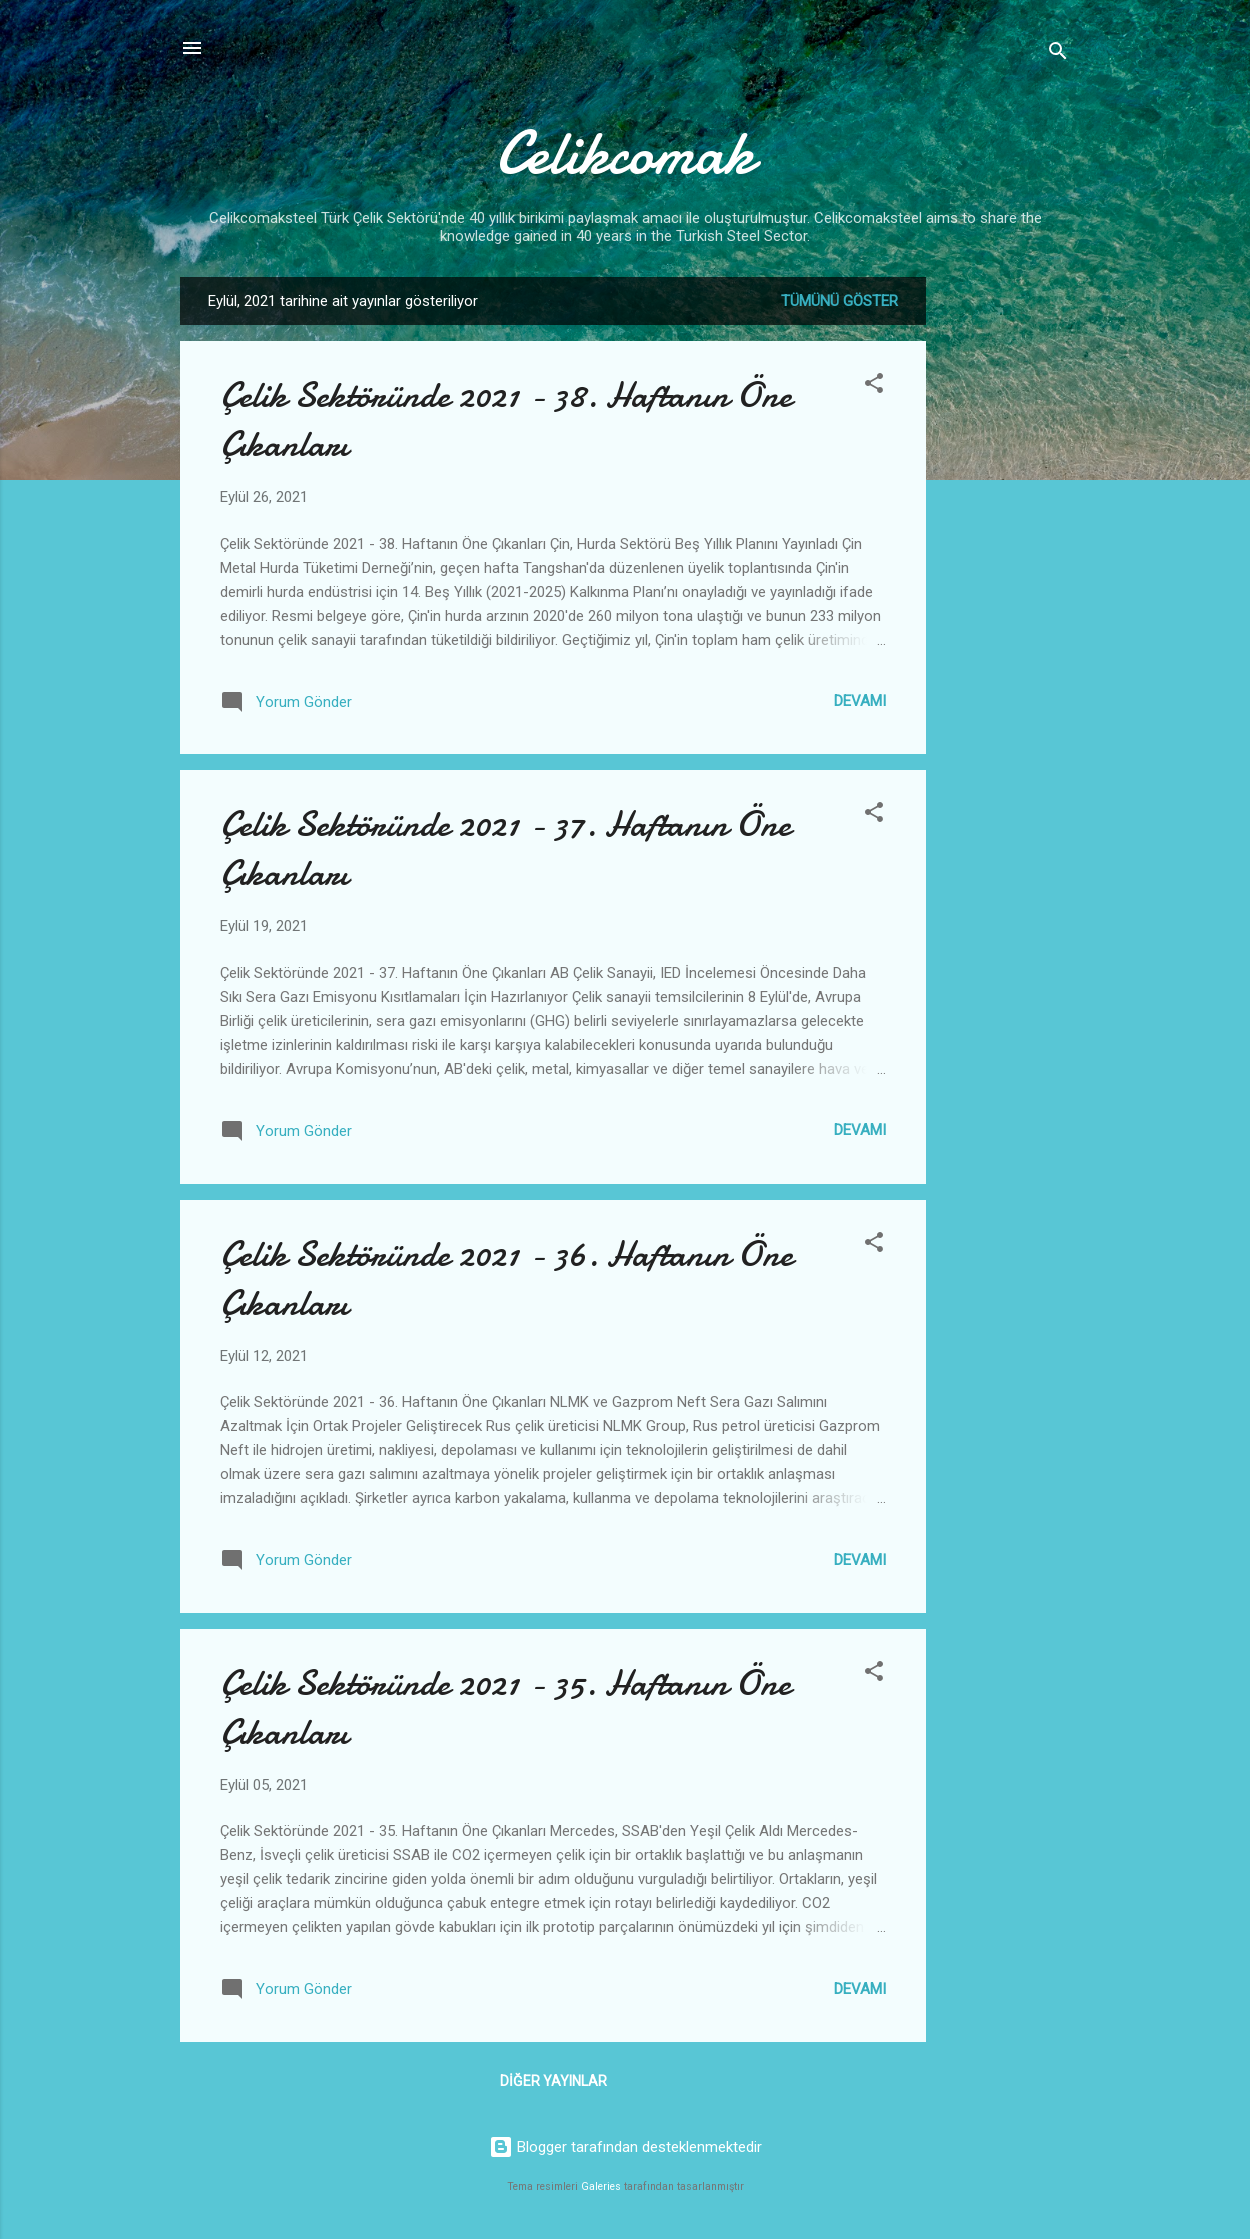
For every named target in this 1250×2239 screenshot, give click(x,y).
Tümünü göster (839, 301)
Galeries (601, 2186)
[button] (874, 386)
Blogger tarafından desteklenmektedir (625, 2147)
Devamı (860, 701)
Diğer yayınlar (553, 2081)
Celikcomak (625, 153)
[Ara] (1058, 54)
